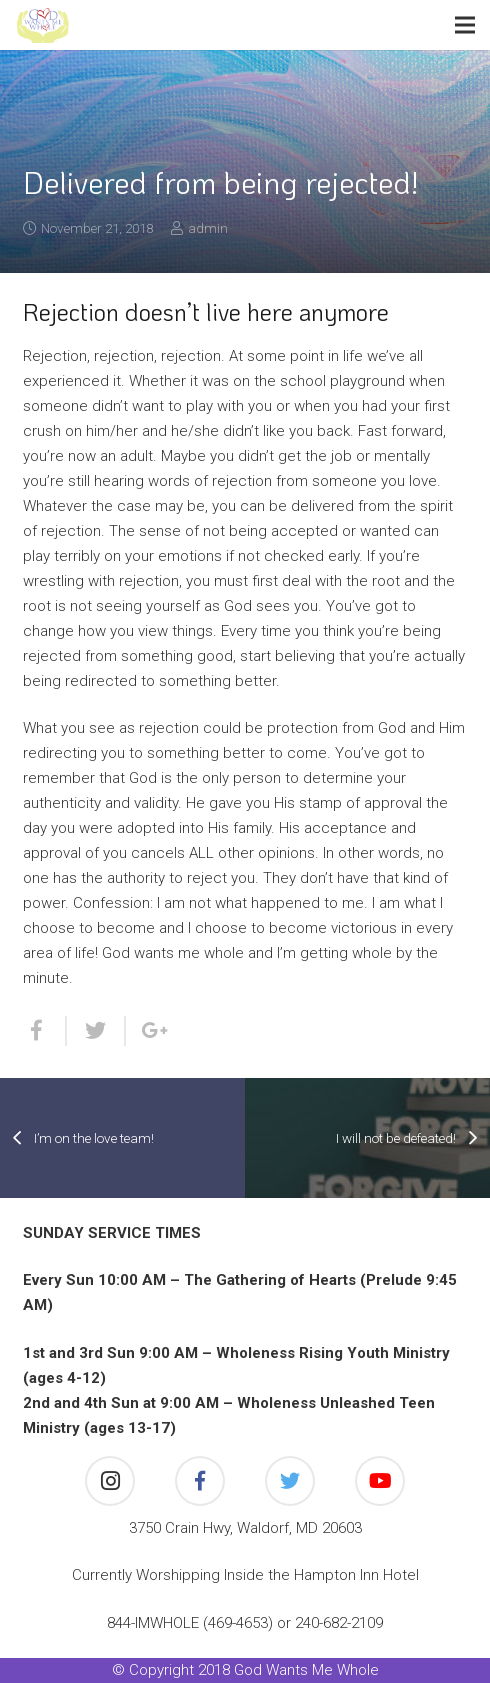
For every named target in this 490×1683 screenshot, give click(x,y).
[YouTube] (380, 1481)
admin (208, 228)
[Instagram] (110, 1481)
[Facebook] (200, 1481)
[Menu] (465, 25)
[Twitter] (290, 1481)
